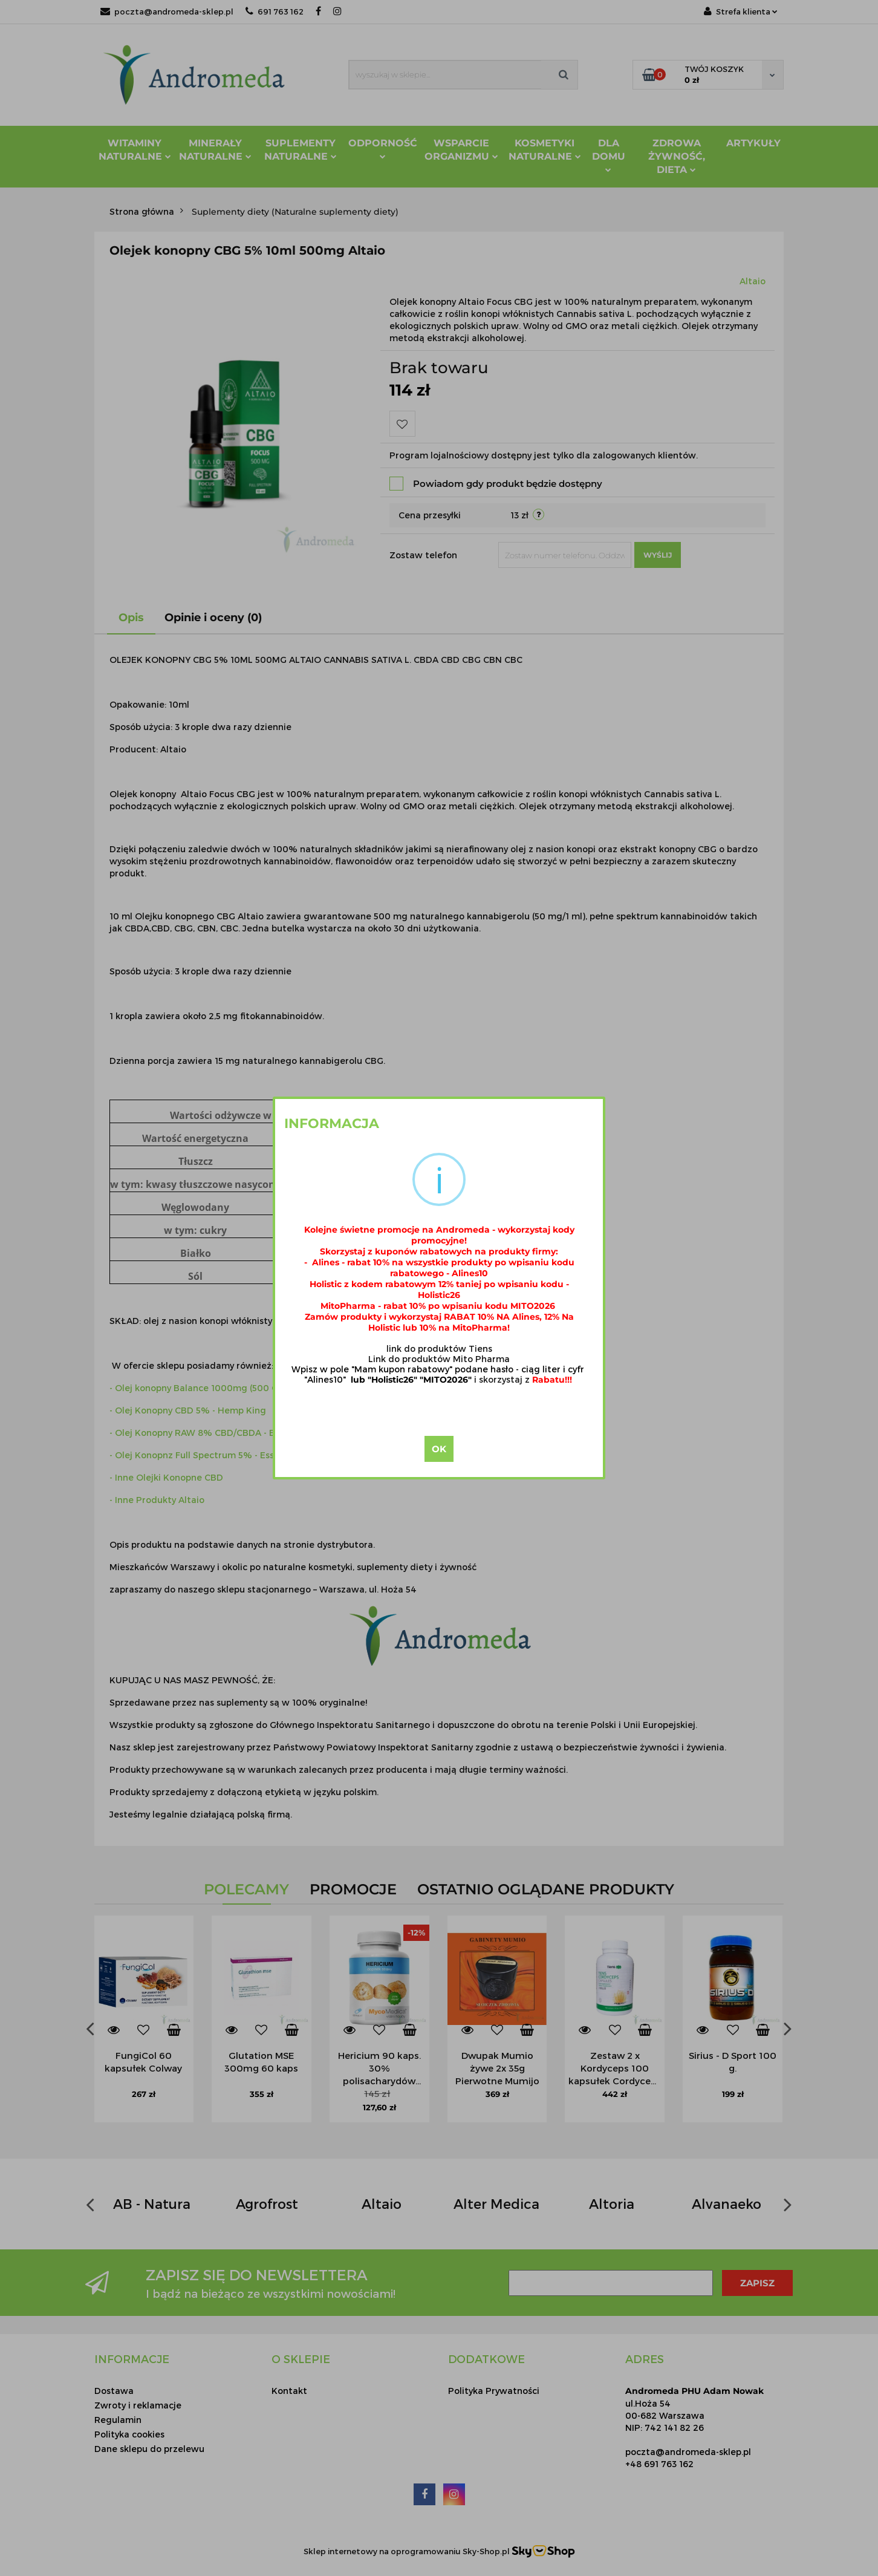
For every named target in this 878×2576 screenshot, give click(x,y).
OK (439, 1449)
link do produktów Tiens (439, 1348)
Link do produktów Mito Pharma (439, 1359)
